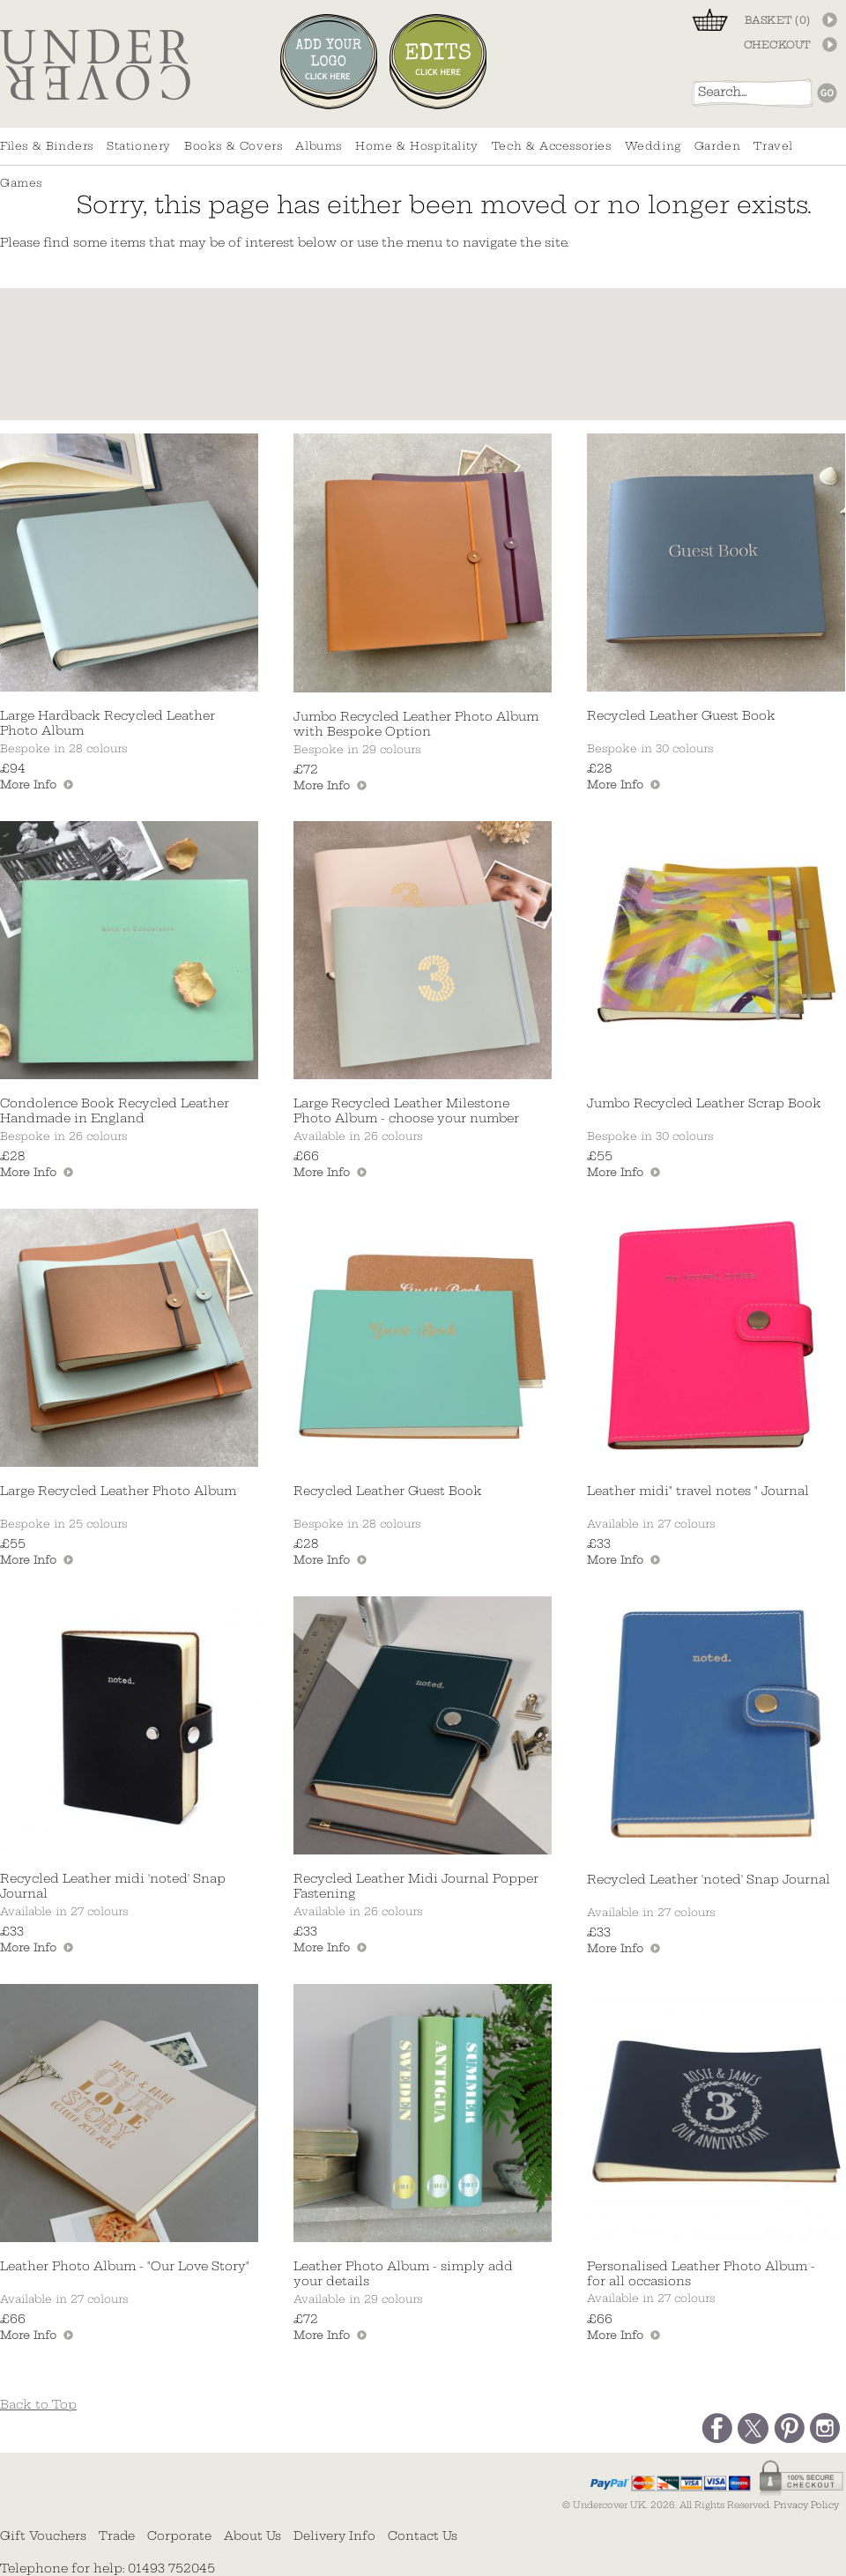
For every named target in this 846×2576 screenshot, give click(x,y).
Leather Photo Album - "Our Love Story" (124, 2266)
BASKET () (778, 20)
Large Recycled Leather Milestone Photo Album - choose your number (406, 1111)
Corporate (179, 2535)
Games (21, 182)
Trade (117, 2535)
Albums (318, 145)
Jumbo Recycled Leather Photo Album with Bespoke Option (415, 724)
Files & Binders (46, 145)
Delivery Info (334, 2535)
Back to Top (38, 2404)
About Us (252, 2535)
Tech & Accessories (552, 145)
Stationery (139, 145)
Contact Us (422, 2535)
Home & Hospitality (417, 145)
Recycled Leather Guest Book (681, 715)
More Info (28, 784)
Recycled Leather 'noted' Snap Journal (708, 1879)
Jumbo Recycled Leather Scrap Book (704, 1103)
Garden (717, 145)
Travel (773, 145)
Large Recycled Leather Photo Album (118, 1491)
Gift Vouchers (43, 2535)
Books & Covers (233, 145)
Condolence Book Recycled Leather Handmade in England (114, 1111)
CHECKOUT (777, 45)
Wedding (653, 145)
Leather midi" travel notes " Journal (698, 1491)
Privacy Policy (806, 2505)
